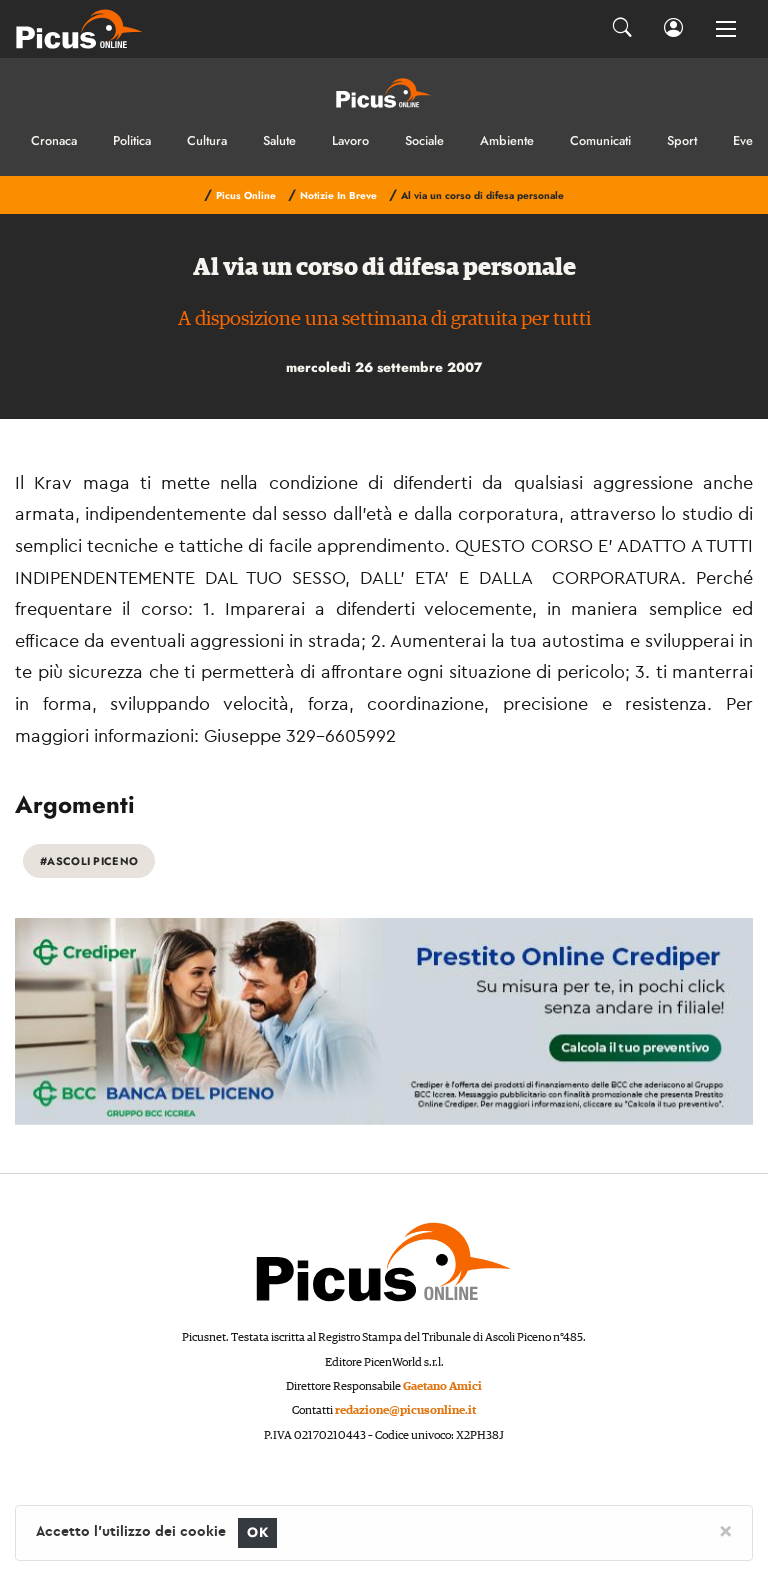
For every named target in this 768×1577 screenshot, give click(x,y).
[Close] (725, 1530)
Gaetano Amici (442, 1386)
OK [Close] (257, 1532)
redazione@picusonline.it (405, 1410)
